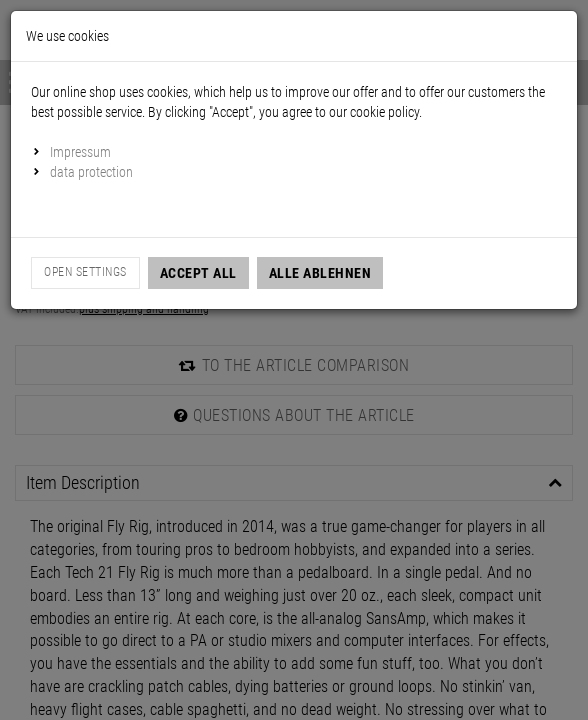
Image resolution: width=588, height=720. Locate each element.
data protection (91, 172)
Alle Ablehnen (320, 273)
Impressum (80, 152)
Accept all (198, 273)
